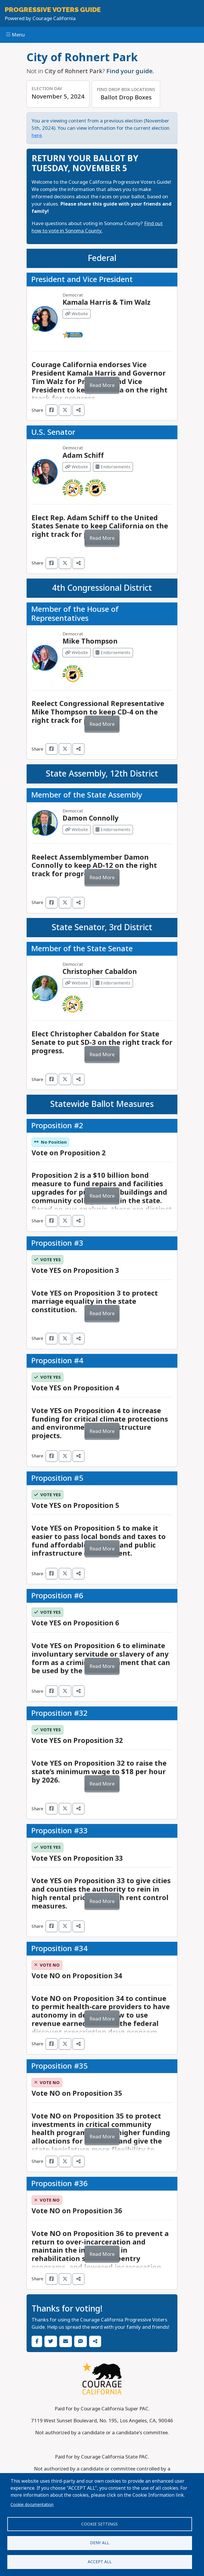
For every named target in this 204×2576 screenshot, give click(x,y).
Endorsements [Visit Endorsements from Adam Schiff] (113, 467)
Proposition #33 (59, 1830)
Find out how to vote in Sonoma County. (97, 227)
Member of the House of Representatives (75, 614)
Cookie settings (99, 2524)
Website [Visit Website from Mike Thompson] (76, 652)
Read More (102, 385)
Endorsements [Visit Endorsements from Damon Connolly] (113, 829)
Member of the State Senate (82, 948)
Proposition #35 (59, 2066)
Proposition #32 (59, 1713)
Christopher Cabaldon (100, 972)
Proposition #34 (59, 1948)
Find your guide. (130, 71)
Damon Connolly (90, 818)
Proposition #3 (57, 1243)
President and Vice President (82, 279)
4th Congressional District (102, 588)
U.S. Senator (53, 432)
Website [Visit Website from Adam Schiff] (76, 467)
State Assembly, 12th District (102, 774)
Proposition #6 (57, 1595)
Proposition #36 (59, 2183)
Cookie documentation (32, 2504)
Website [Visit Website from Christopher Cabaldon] (76, 983)
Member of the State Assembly (86, 794)
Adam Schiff (83, 455)
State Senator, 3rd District (102, 927)
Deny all (99, 2543)
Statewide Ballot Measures (102, 1104)
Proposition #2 (57, 1125)
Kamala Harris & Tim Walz (107, 302)
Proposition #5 (57, 1478)
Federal (102, 258)
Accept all (100, 2562)
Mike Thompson (90, 641)
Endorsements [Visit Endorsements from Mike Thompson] (113, 652)
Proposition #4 (57, 1360)
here (37, 135)
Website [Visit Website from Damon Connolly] (76, 829)
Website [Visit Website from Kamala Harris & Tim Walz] (76, 314)
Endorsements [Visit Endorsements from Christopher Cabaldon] (113, 983)
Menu (15, 34)
